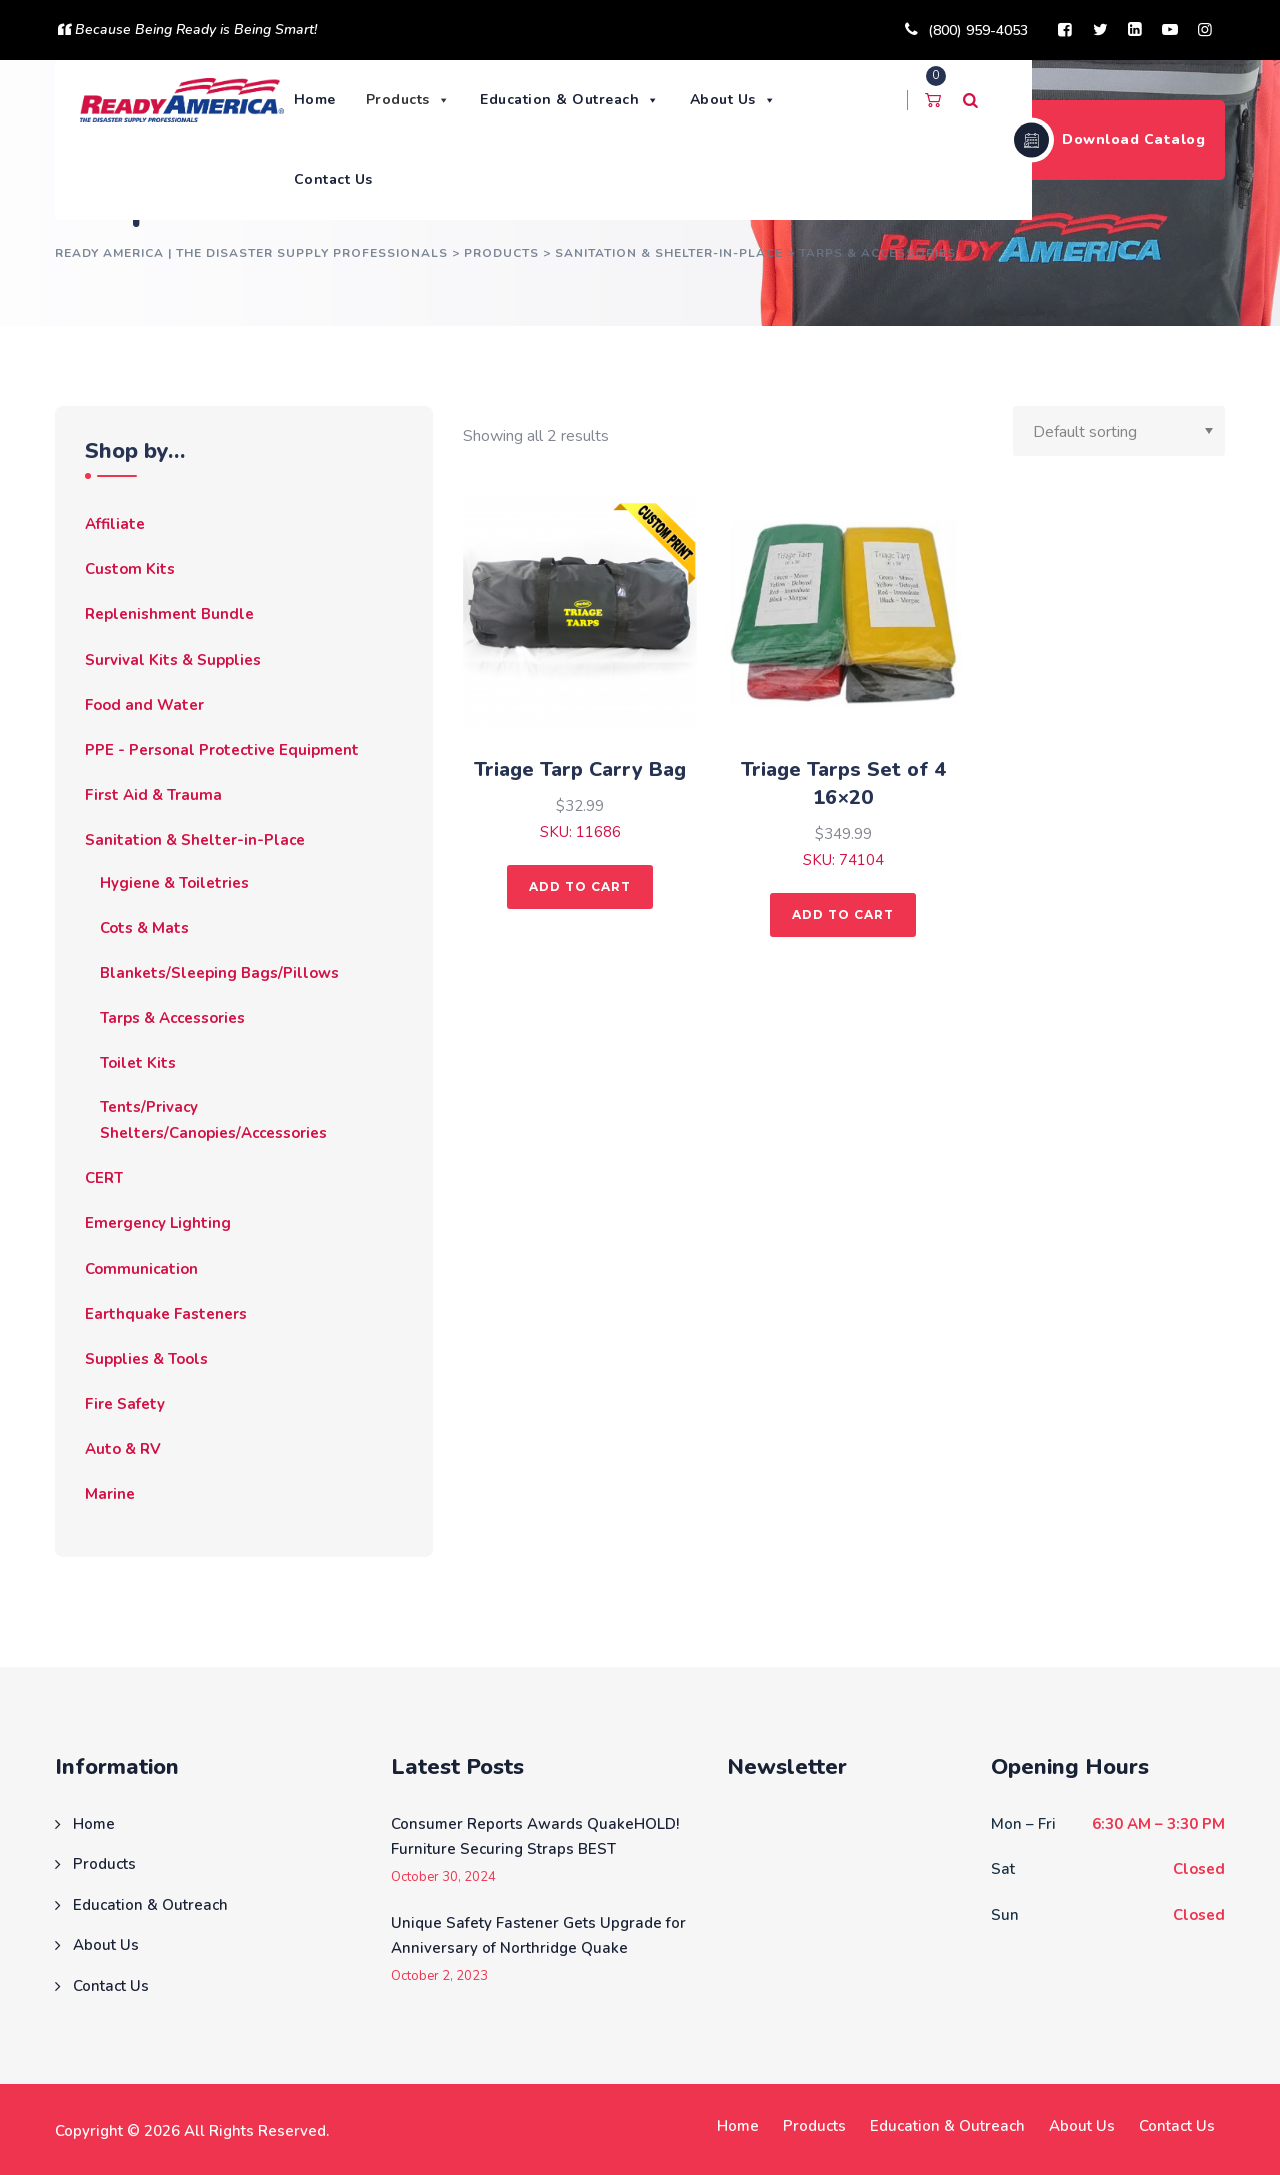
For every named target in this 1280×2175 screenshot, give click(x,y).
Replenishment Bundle (169, 614)
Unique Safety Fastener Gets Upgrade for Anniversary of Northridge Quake (538, 1936)
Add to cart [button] (580, 886)
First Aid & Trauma (153, 795)
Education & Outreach (570, 99)
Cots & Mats (144, 928)
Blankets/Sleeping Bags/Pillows (219, 973)
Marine (110, 1494)
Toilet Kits (138, 1063)
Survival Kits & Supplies (173, 660)
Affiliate (115, 524)
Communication (141, 1269)
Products (408, 99)
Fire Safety (125, 1404)
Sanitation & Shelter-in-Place (195, 840)
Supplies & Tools (146, 1359)
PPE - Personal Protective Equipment (222, 750)
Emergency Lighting (158, 1223)
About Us (733, 99)
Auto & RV (123, 1449)
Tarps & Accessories (172, 1018)
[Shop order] (1119, 431)
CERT (104, 1178)
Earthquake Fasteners (166, 1314)
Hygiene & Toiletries (174, 883)
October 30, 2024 (443, 1877)
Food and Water (144, 705)
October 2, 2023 (439, 1976)
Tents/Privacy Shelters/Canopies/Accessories (213, 1120)
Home (315, 99)
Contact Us (333, 179)
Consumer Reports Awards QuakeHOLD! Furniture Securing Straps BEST (535, 1837)
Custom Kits (130, 569)
